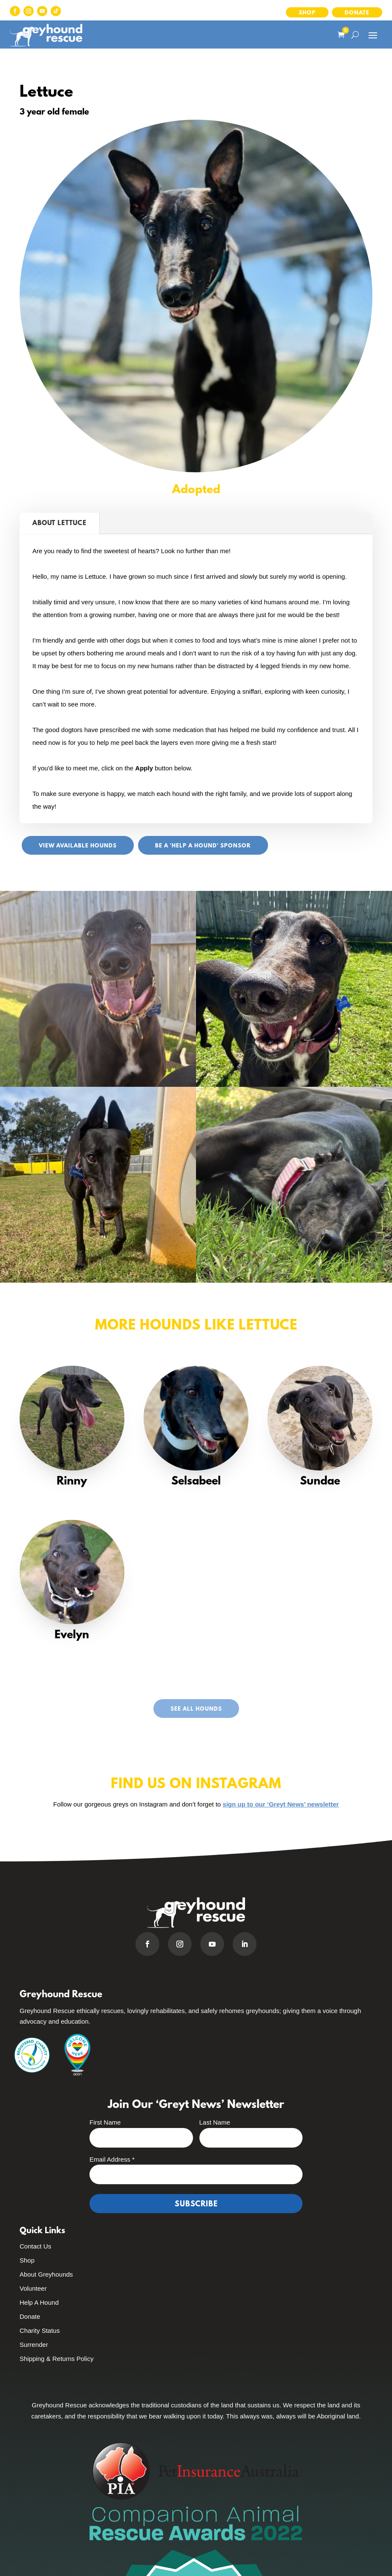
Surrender (34, 2344)
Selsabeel (196, 1481)
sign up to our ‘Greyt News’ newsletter (281, 1804)
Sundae (320, 1481)
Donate (357, 13)
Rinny (72, 1481)
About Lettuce (59, 523)
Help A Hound (39, 2302)
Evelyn (72, 1635)
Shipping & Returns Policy (56, 2358)
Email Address (112, 2159)
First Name (105, 2122)
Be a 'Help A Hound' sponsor (203, 846)
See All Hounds (196, 1709)
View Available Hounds (78, 846)
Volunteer (33, 2288)
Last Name (215, 2122)
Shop (307, 13)
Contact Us (35, 2246)
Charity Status (40, 2330)
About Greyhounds (46, 2274)
